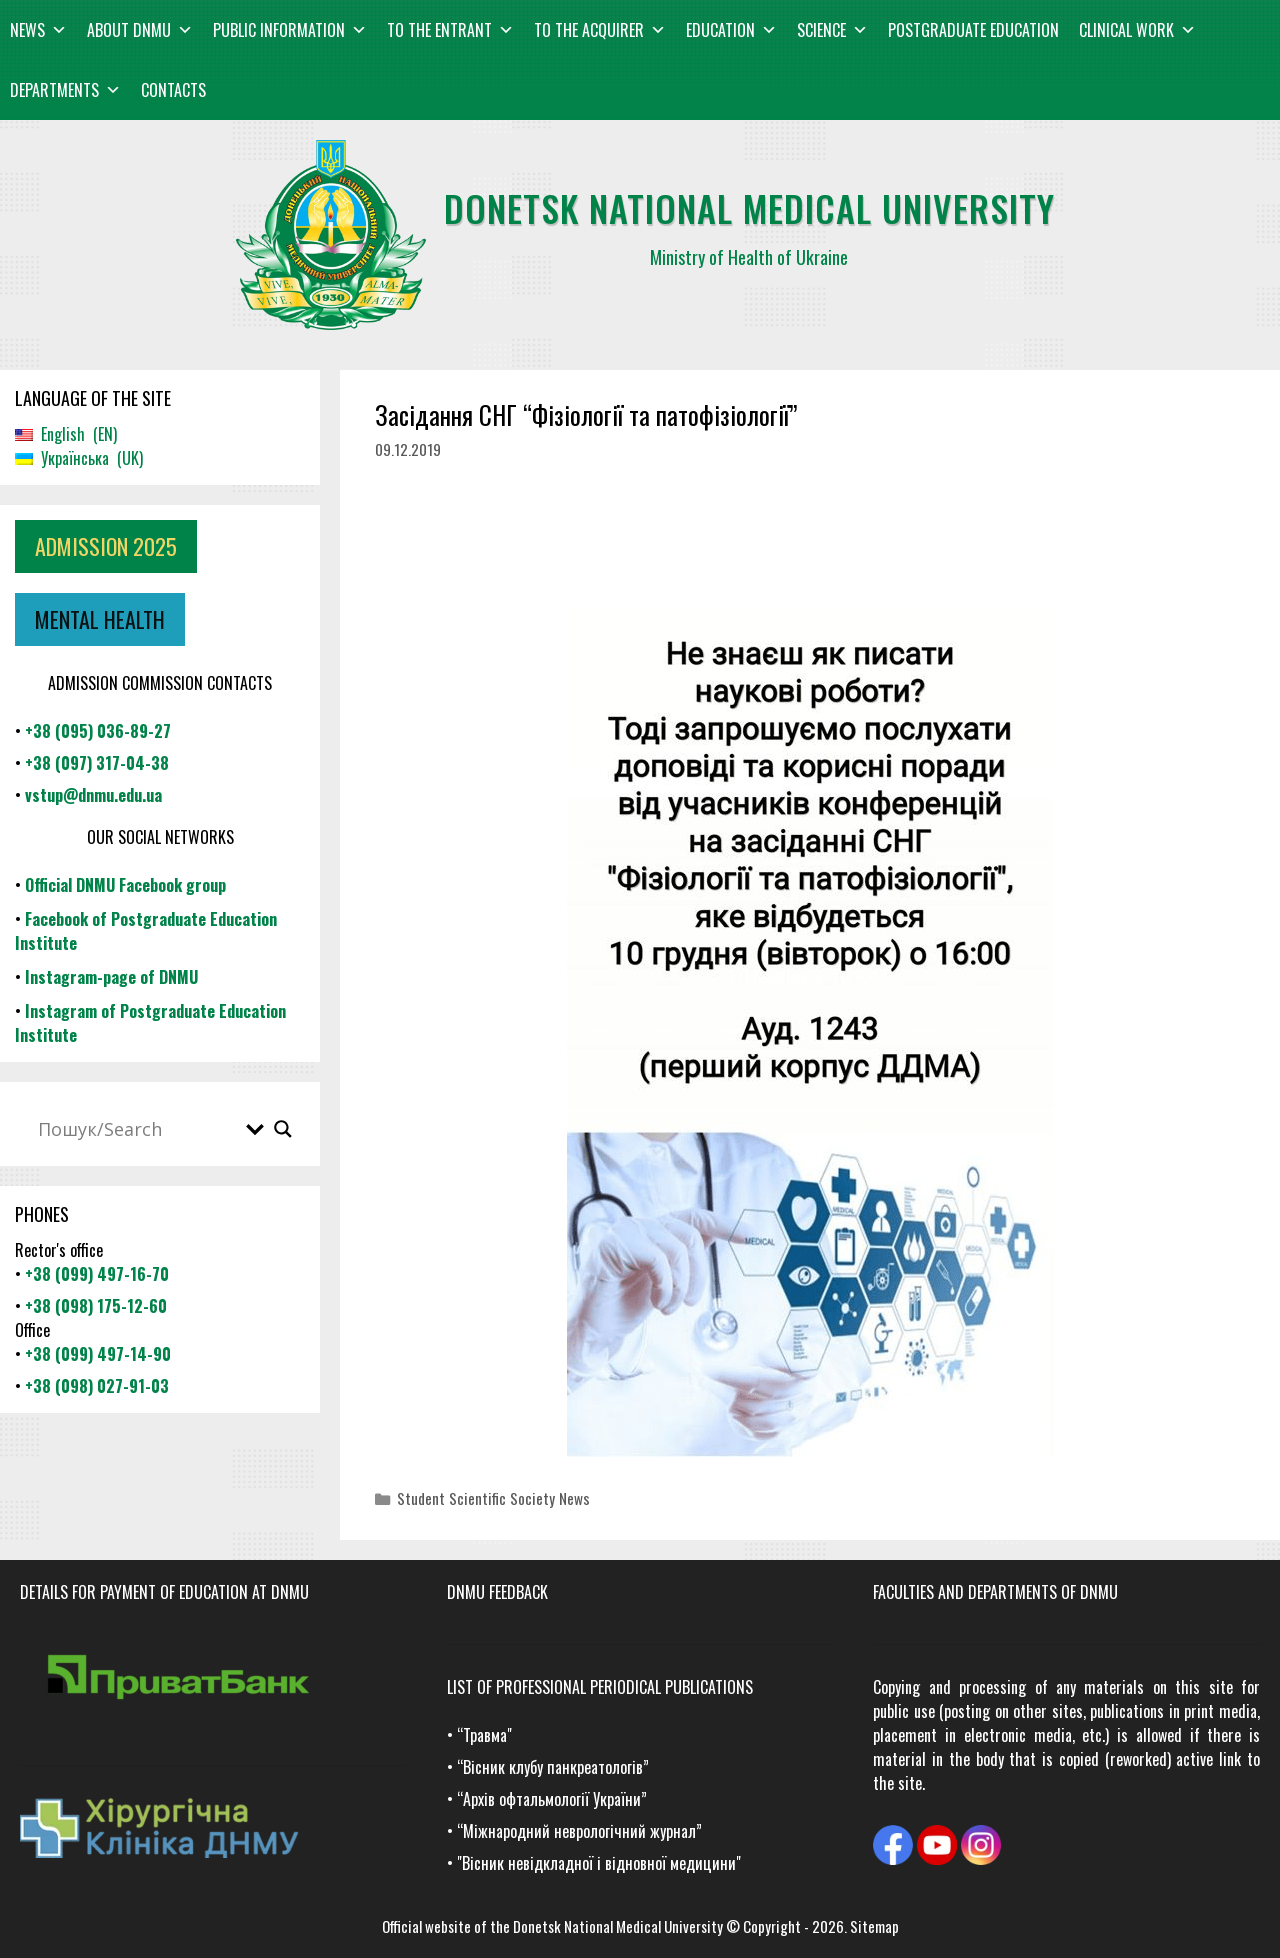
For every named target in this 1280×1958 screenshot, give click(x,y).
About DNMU (140, 30)
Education (731, 30)
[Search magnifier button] (283, 1129)
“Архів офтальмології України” (552, 1799)
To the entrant (450, 30)
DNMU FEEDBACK (497, 1592)
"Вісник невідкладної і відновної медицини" (599, 1863)
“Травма (482, 1735)
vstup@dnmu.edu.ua (93, 795)
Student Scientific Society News (493, 1498)
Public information (290, 30)
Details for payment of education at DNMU (164, 1592)
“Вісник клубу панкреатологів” (553, 1767)
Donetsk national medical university (749, 207)
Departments (65, 90)
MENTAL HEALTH (100, 619)
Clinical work (1137, 30)
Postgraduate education (973, 30)
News (38, 30)
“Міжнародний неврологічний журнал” (579, 1831)
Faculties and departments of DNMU (995, 1592)
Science (832, 30)
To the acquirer (600, 30)
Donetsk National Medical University (618, 1926)
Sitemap (874, 1926)
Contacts (173, 90)
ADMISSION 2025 (106, 546)
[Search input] (137, 1129)
